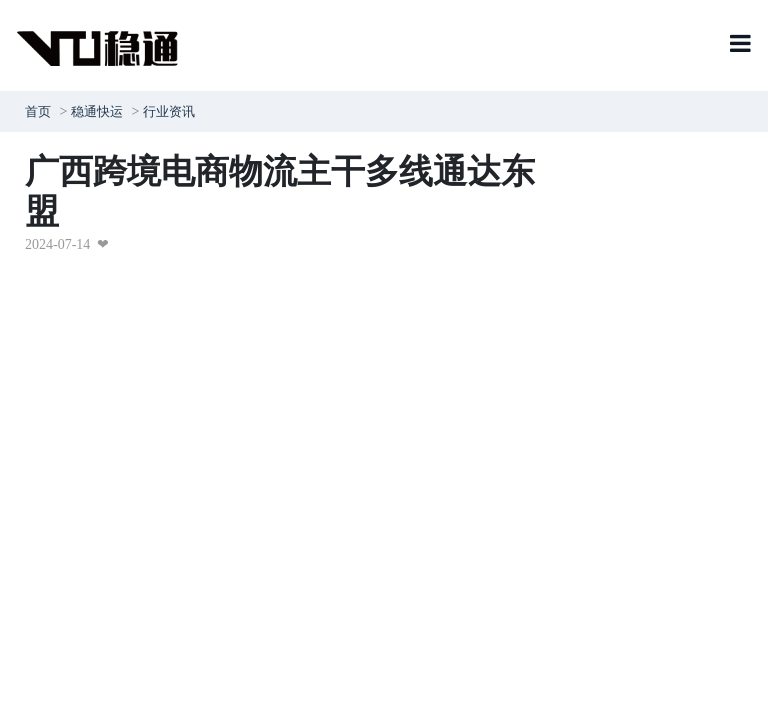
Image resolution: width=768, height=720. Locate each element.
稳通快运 (97, 111)
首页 (38, 111)
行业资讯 (169, 111)
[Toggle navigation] (740, 45)
